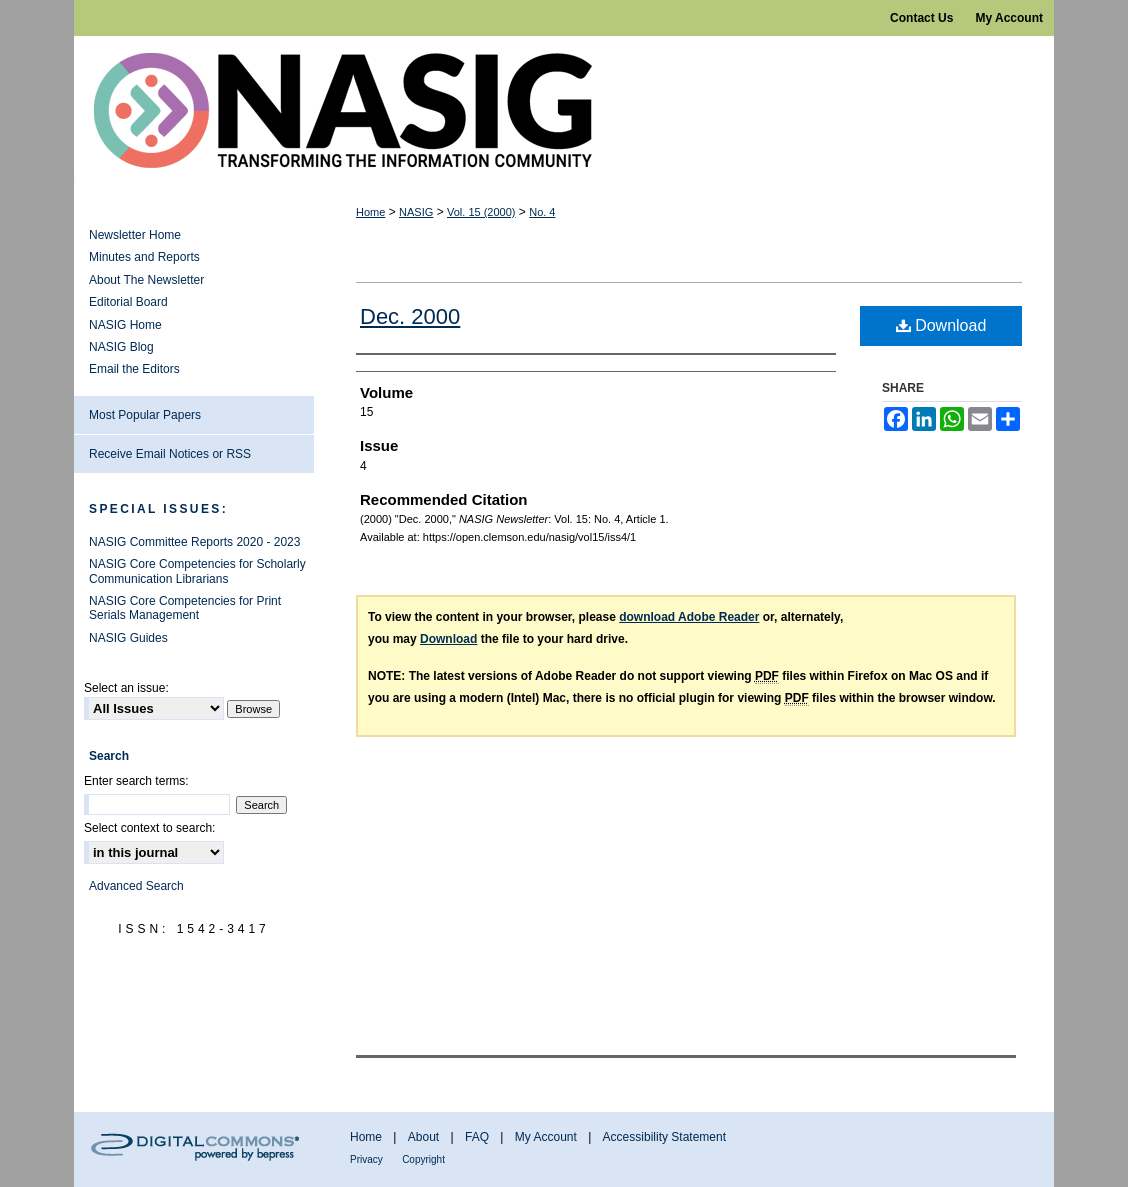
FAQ (477, 1137)
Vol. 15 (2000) (481, 212)
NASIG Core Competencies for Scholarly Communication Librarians (197, 571)
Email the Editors (134, 369)
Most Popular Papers (145, 415)
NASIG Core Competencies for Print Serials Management (185, 608)
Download (941, 325)
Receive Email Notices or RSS (170, 454)
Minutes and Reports (144, 257)
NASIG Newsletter (564, 111)
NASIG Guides (128, 638)
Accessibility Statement (664, 1137)
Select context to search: (149, 828)
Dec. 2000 (410, 316)
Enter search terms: (136, 781)
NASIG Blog (121, 347)
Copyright (423, 1159)
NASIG (416, 212)
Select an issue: (126, 688)
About (423, 1137)
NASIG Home (125, 325)
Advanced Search (136, 886)
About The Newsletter (146, 280)
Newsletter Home (135, 235)
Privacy (366, 1159)
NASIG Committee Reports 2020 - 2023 (194, 542)
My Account (546, 1137)
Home (370, 212)
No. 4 (542, 212)
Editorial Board (128, 302)
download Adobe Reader (689, 617)
